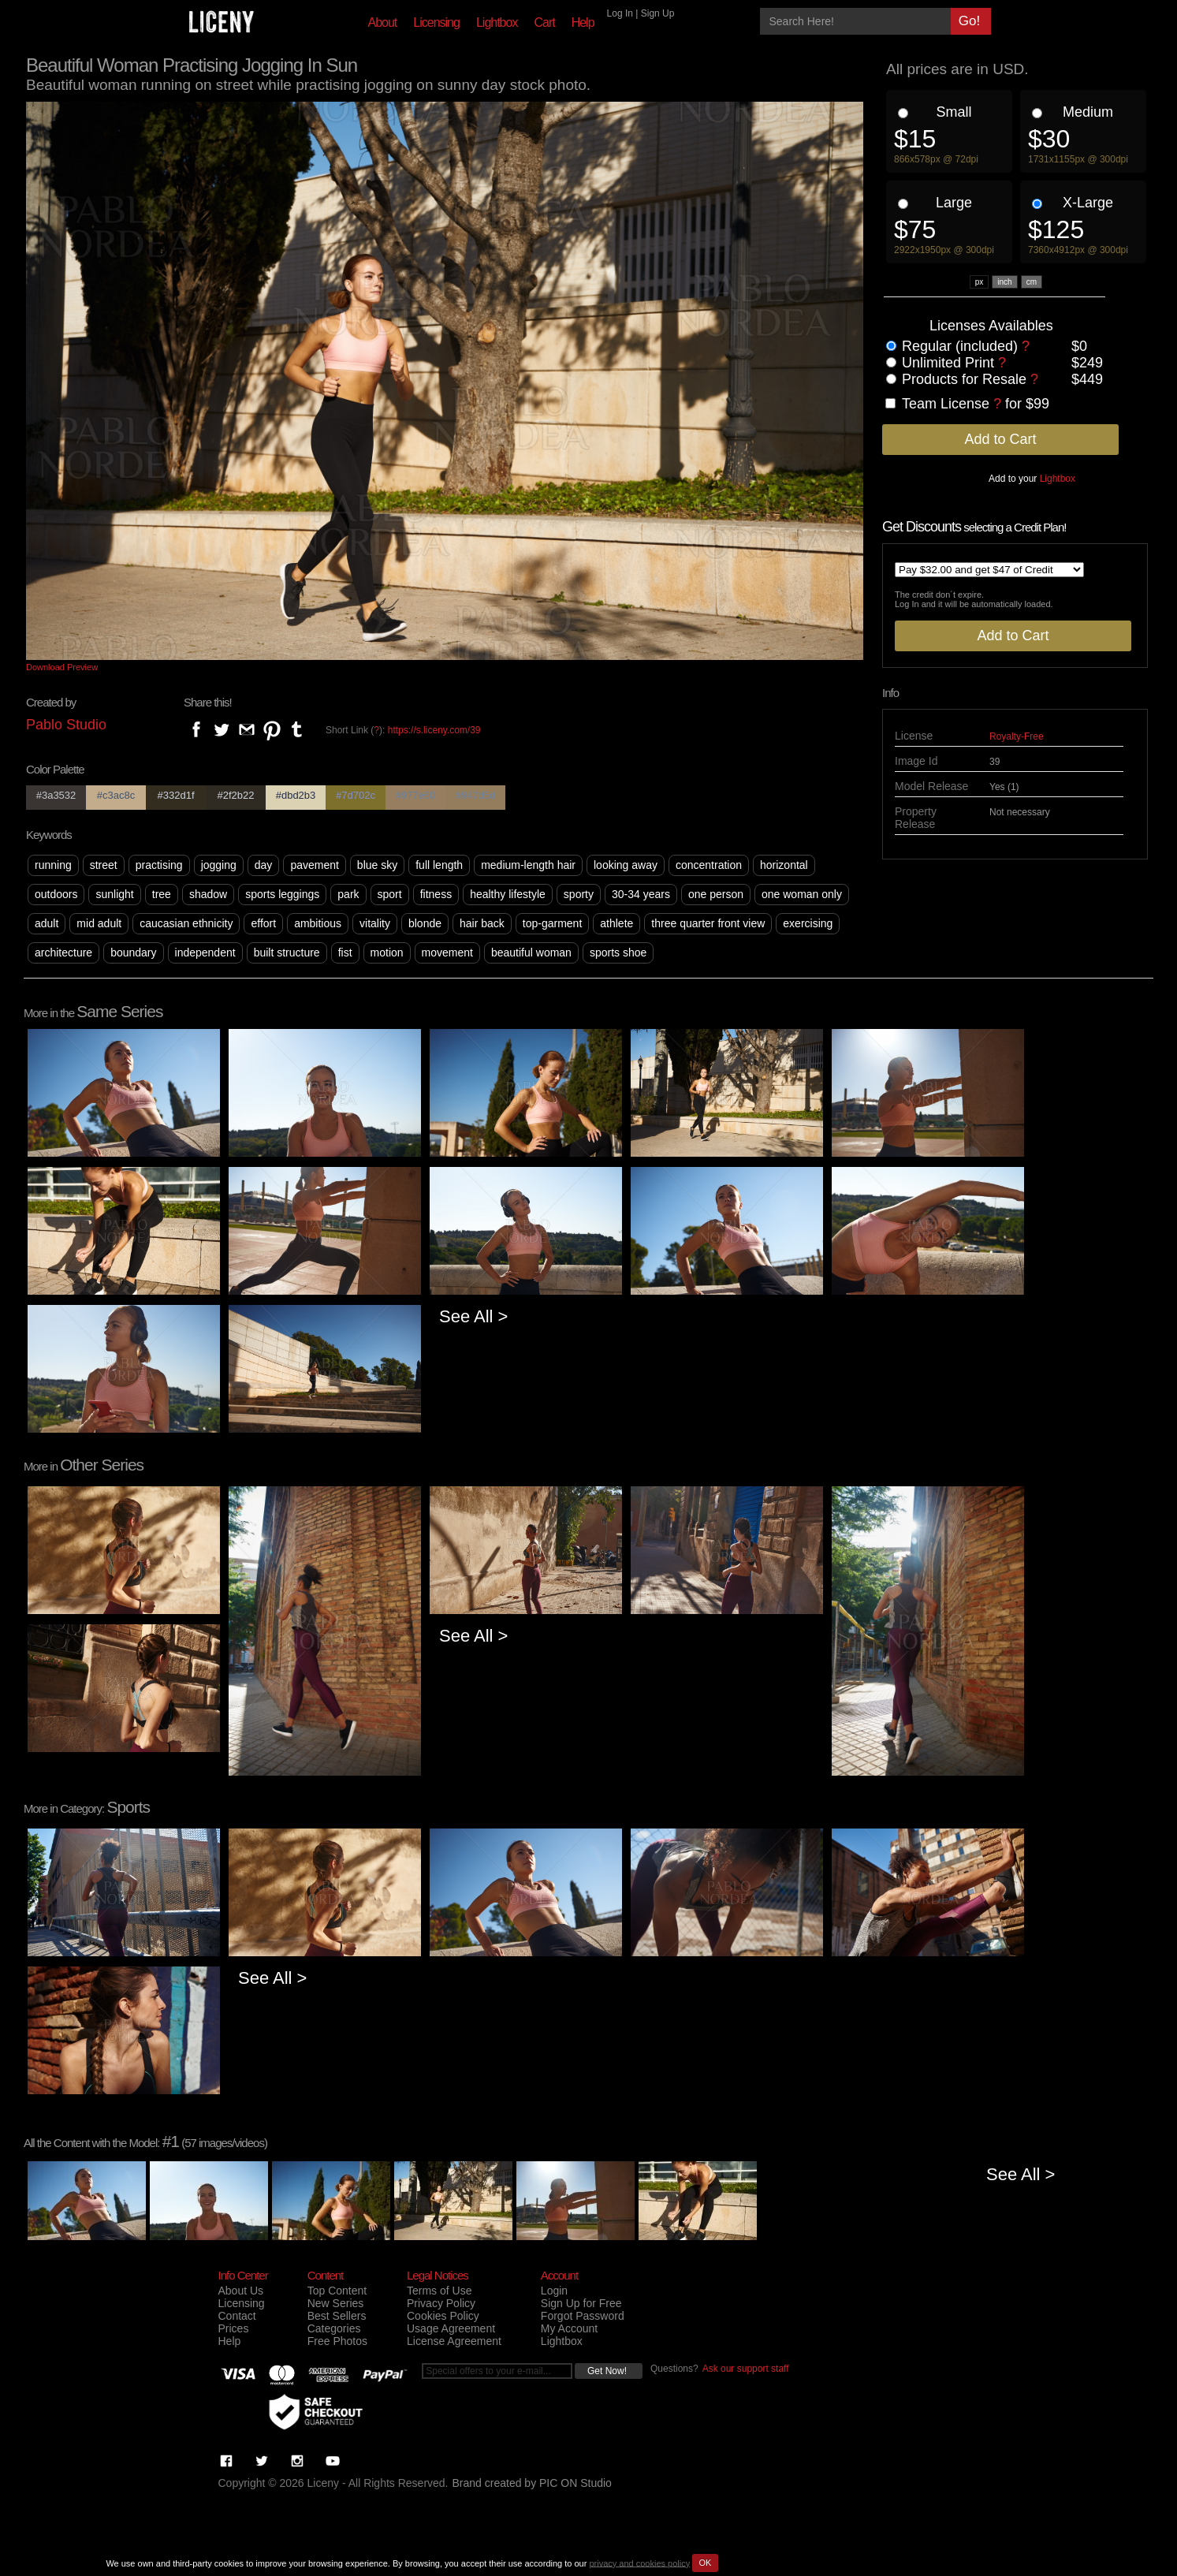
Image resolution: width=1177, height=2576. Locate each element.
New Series (335, 2303)
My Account (569, 2328)
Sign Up (658, 13)
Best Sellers (337, 2315)
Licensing (436, 22)
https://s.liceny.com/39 (434, 730)
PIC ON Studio (575, 2483)
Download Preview (62, 667)
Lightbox (497, 22)
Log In (620, 13)
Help (583, 22)
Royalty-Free (1016, 736)
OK (705, 2562)
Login (554, 2290)
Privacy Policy (441, 2303)
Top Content (337, 2290)
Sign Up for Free (581, 2303)
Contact (237, 2315)
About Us (241, 2290)
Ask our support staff (745, 2368)
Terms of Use (439, 2290)
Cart (544, 22)
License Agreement (454, 2341)
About (382, 22)
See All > (473, 1316)
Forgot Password (582, 2315)
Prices (233, 2328)
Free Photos (337, 2341)
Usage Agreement (451, 2328)
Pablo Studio (66, 725)
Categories (334, 2328)
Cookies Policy (443, 2315)
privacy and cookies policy (639, 2562)
